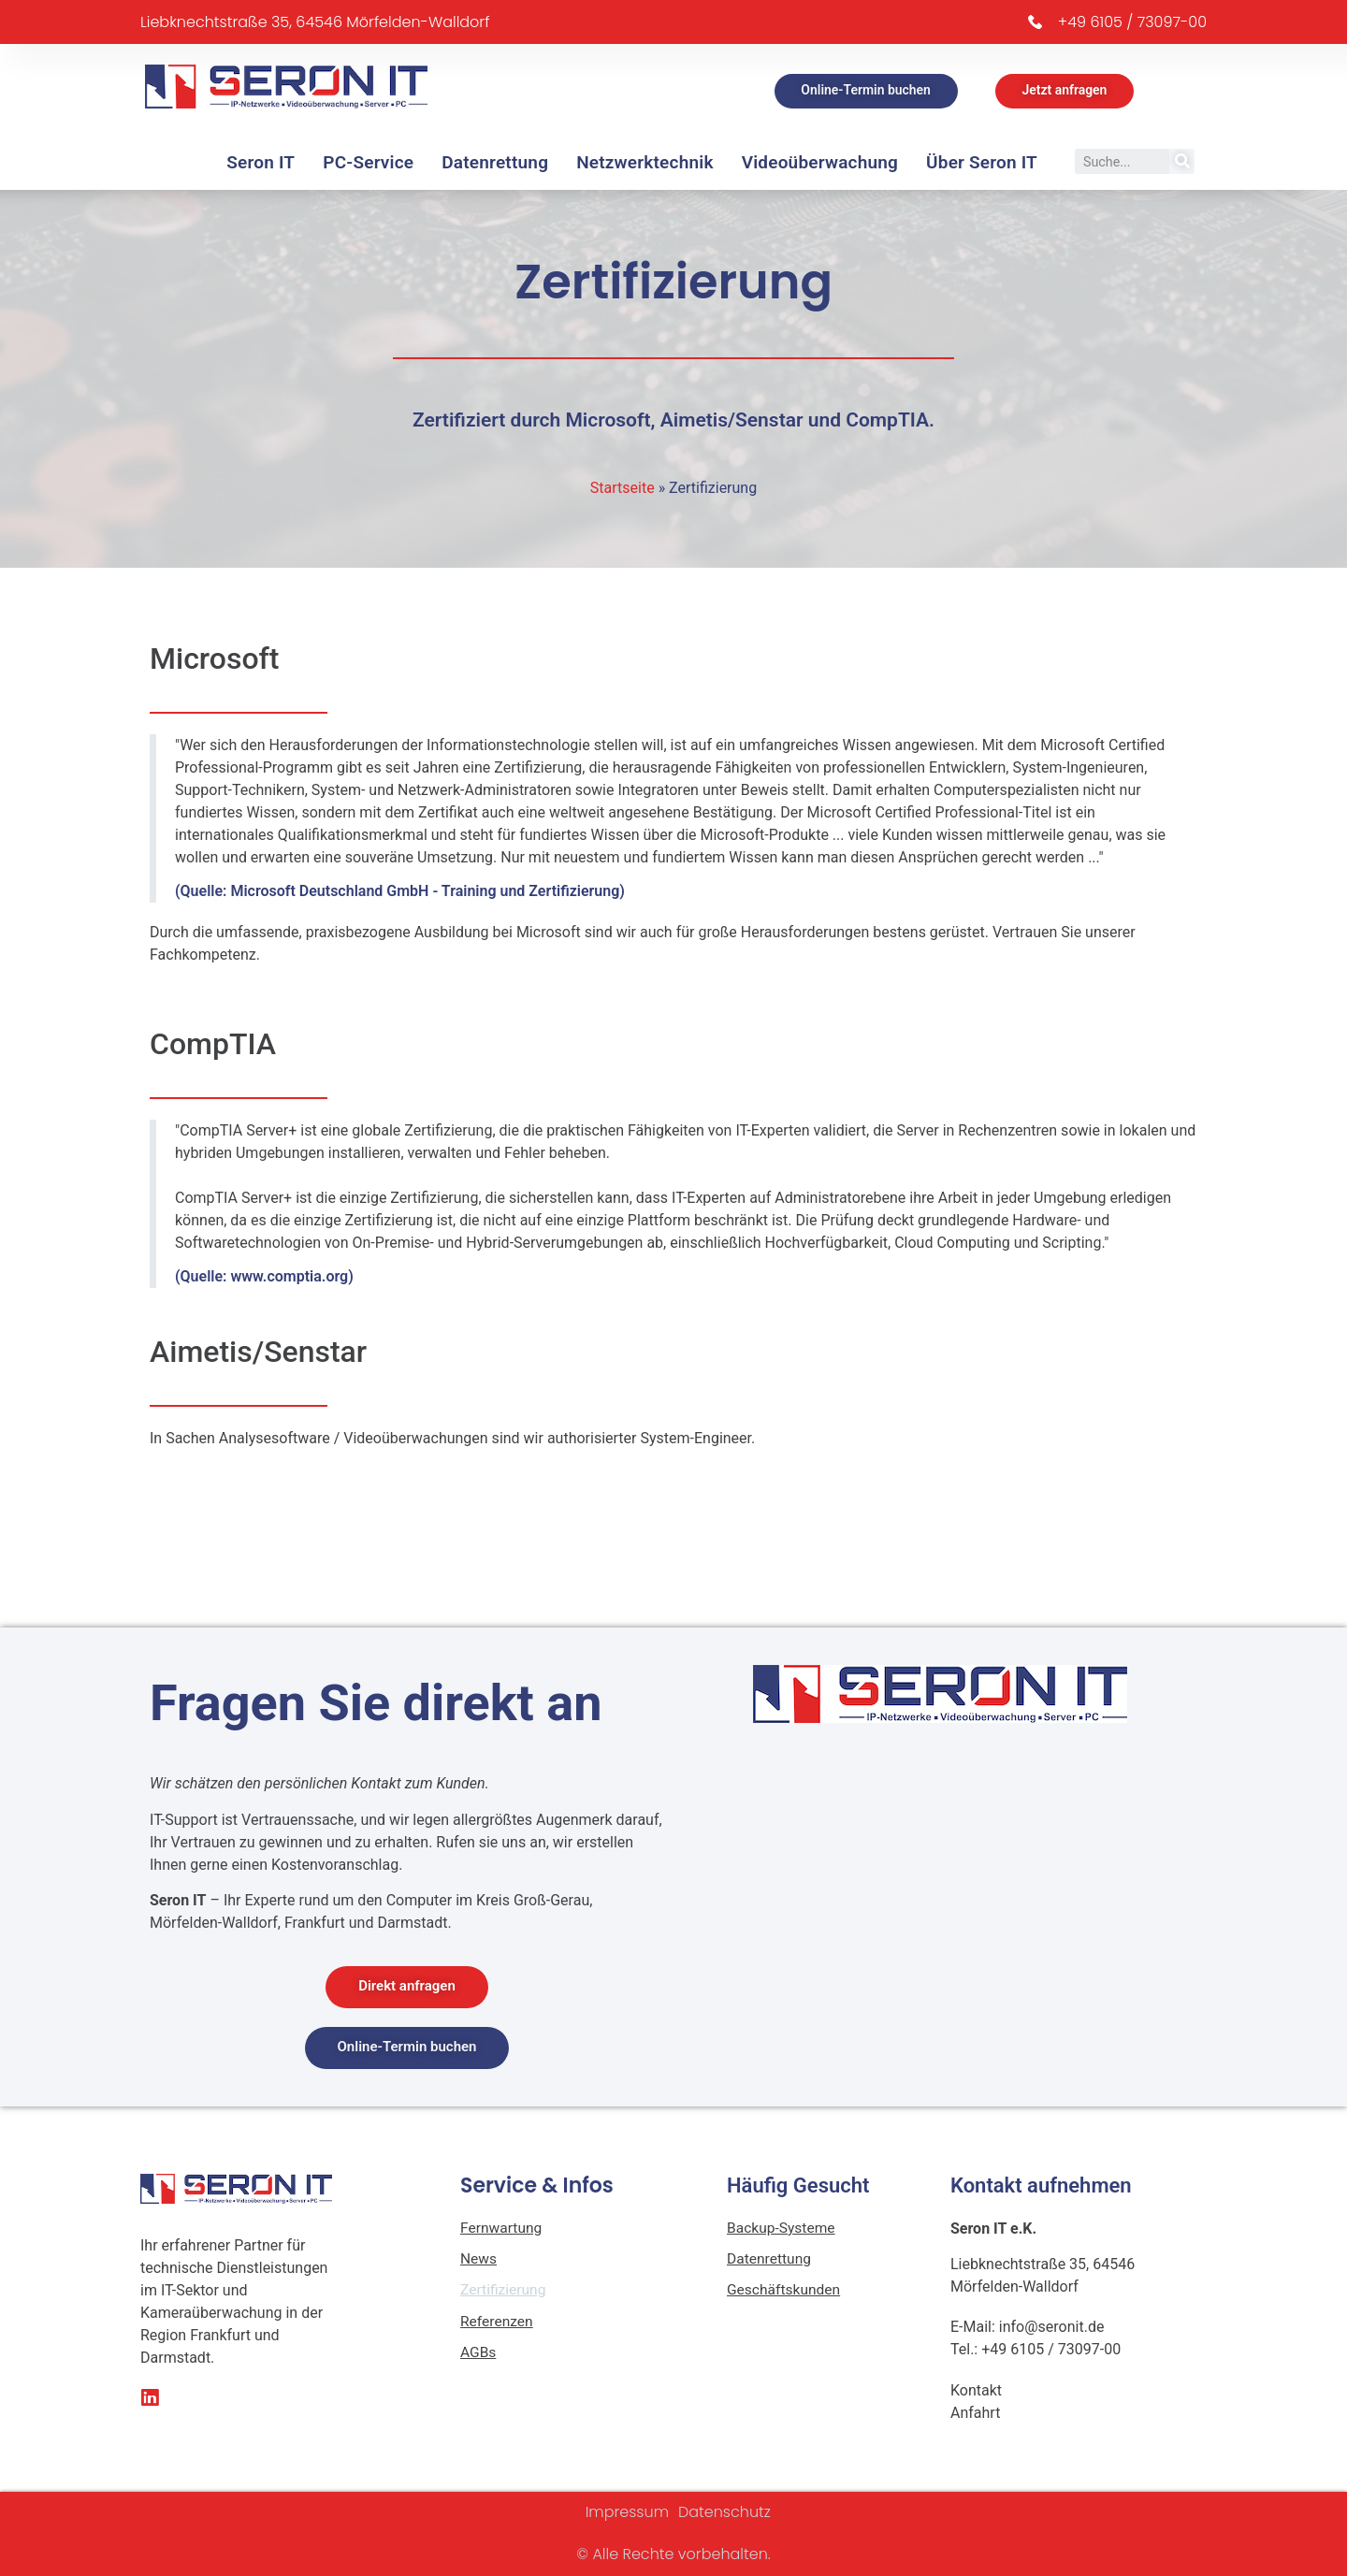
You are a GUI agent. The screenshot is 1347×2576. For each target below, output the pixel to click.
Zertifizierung (504, 2292)
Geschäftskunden (785, 2292)
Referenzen (497, 2324)
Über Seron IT (981, 162)
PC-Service (368, 162)
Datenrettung (495, 162)
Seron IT (260, 162)
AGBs (478, 2356)
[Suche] (1182, 161)
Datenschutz (724, 2512)
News (479, 2260)
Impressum (627, 2512)
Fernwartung (502, 2228)
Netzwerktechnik (644, 162)
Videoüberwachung (820, 162)
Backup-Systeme (782, 2228)
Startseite (622, 488)
